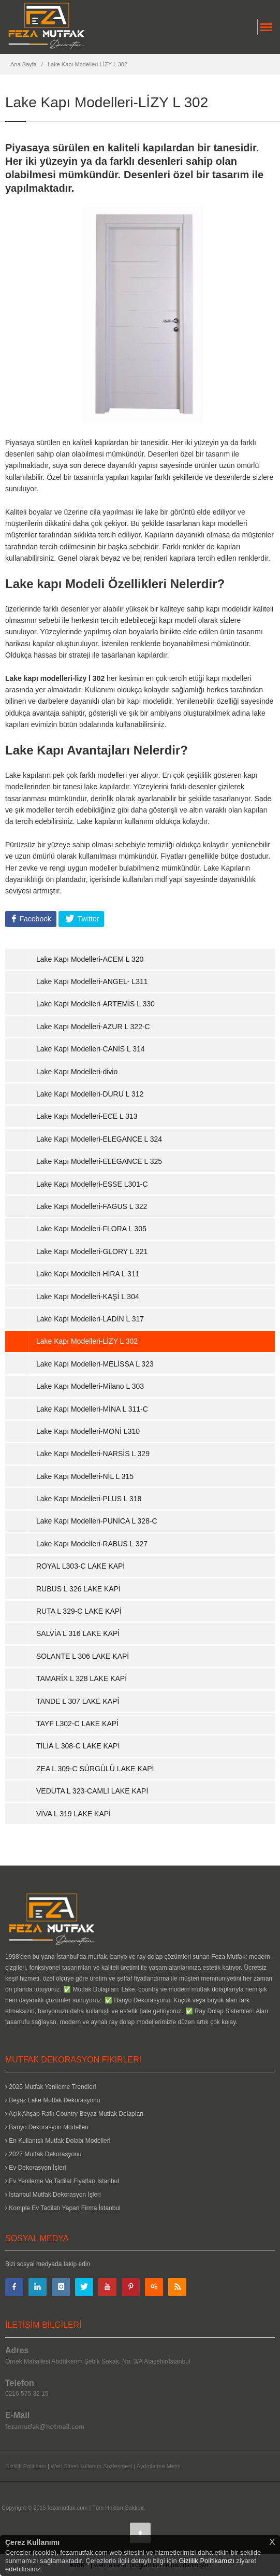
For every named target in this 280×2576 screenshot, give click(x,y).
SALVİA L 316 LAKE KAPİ (78, 1633)
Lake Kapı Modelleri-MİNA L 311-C (92, 1409)
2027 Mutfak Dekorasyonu (43, 2154)
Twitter (87, 919)
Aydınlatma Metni (159, 2466)
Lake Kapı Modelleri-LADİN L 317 (90, 1319)
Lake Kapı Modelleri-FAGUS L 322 (91, 1206)
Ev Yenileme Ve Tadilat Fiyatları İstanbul (62, 2181)
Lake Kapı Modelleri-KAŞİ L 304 (87, 1296)
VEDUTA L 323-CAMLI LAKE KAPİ (92, 1791)
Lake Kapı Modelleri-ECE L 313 (87, 1116)
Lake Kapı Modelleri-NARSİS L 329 (93, 1453)
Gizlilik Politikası (25, 2466)
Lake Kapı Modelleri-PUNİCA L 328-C (96, 1521)
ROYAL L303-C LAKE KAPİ (80, 1566)
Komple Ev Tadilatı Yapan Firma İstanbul (63, 2208)
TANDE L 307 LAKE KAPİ (77, 1701)
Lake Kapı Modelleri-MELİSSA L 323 (95, 1364)
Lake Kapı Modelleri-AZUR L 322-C (93, 1026)
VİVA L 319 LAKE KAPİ (73, 1814)
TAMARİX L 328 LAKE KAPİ (81, 1678)
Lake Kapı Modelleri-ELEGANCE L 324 (99, 1139)
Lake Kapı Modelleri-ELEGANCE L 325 (99, 1161)
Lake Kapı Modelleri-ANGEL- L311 (92, 981)
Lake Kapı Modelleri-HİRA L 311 (87, 1274)
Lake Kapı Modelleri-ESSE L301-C (92, 1184)
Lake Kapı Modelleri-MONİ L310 (88, 1431)
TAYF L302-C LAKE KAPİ (77, 1723)
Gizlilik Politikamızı (206, 2561)
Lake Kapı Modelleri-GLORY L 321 (92, 1251)
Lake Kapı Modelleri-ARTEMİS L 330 (95, 1004)
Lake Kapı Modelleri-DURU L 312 (89, 1094)
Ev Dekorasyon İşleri (35, 2167)
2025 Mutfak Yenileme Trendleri (50, 2086)
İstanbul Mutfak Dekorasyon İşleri (53, 2194)
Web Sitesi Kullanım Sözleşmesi (91, 2466)
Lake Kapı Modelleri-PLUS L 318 (88, 1499)
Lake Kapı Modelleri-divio (76, 1072)
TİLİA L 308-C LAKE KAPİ (78, 1746)
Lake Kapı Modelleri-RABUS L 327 (92, 1544)
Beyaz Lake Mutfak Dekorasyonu (52, 2100)
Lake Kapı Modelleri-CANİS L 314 (90, 1049)
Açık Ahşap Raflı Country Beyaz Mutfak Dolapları (74, 2113)
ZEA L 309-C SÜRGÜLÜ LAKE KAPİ (95, 1768)
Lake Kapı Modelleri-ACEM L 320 (89, 959)
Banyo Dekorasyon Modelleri (47, 2127)
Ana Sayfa (23, 64)
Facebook (34, 919)
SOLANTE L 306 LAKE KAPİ (82, 1656)
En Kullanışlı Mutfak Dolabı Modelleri (57, 2140)
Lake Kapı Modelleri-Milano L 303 (90, 1386)
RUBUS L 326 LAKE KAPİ (78, 1589)
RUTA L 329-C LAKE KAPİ (79, 1611)
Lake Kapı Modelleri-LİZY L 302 (87, 64)
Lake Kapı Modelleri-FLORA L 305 (91, 1229)
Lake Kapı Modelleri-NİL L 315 (85, 1476)
